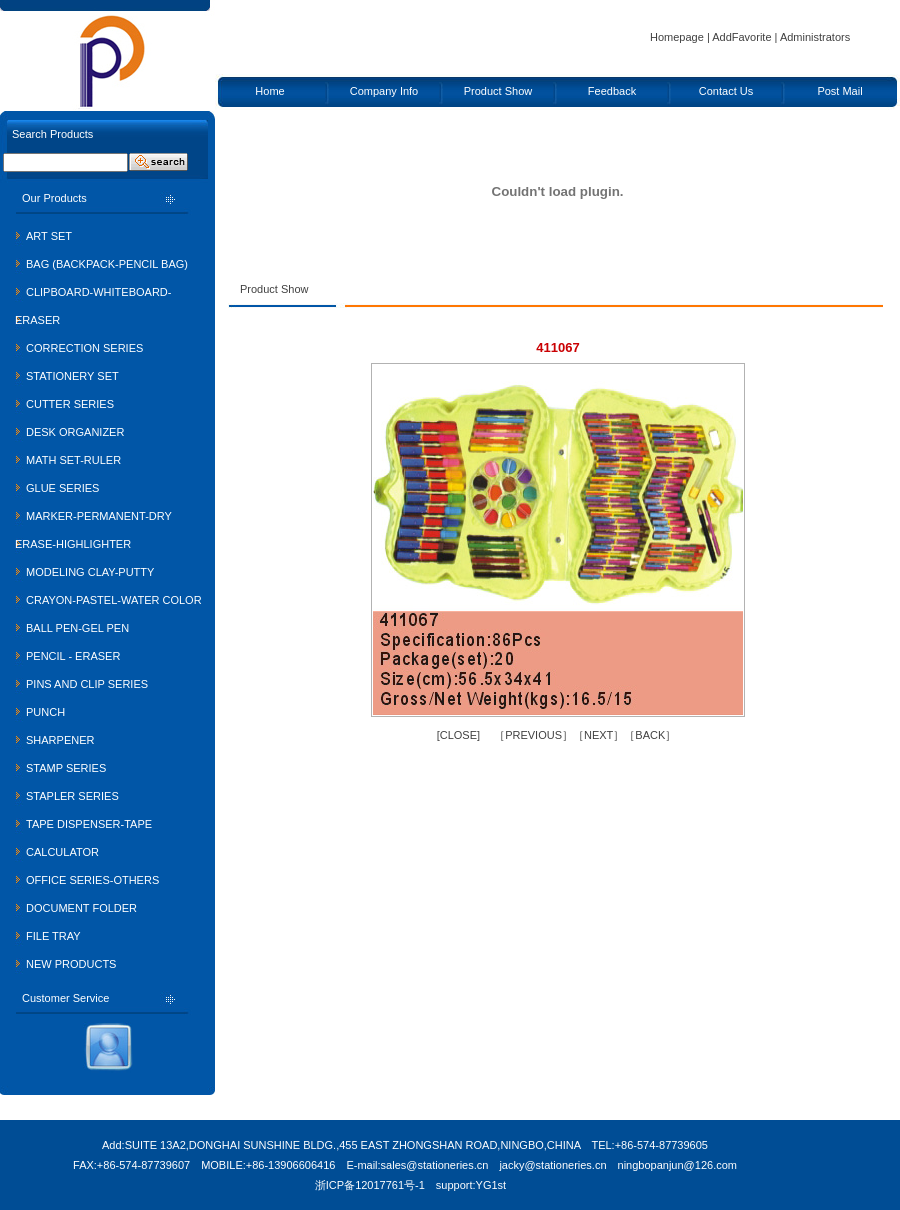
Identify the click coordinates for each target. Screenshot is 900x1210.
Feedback (612, 91)
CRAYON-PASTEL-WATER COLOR (114, 600)
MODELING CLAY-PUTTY (90, 572)
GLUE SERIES (62, 488)
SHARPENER (60, 740)
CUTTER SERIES (70, 404)
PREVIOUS (533, 735)
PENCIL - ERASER (73, 656)
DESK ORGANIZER (75, 432)
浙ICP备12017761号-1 (370, 1185)
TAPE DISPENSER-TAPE (89, 824)
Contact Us (726, 91)
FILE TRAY (53, 936)
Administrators (815, 37)
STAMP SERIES (66, 768)
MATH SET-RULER (73, 460)
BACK (650, 735)
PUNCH (45, 712)
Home (269, 91)
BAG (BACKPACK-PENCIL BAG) (107, 264)
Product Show (498, 91)
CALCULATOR (62, 852)
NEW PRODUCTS (71, 964)
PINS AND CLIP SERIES (87, 684)
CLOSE (458, 735)
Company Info (384, 91)
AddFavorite (741, 37)
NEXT (598, 735)
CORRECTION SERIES (84, 348)
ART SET (49, 236)
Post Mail (839, 91)
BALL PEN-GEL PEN (77, 628)
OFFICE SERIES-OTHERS (92, 880)
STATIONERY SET (72, 376)
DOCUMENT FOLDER (81, 908)
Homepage (677, 37)
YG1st (491, 1185)
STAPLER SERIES (72, 796)
